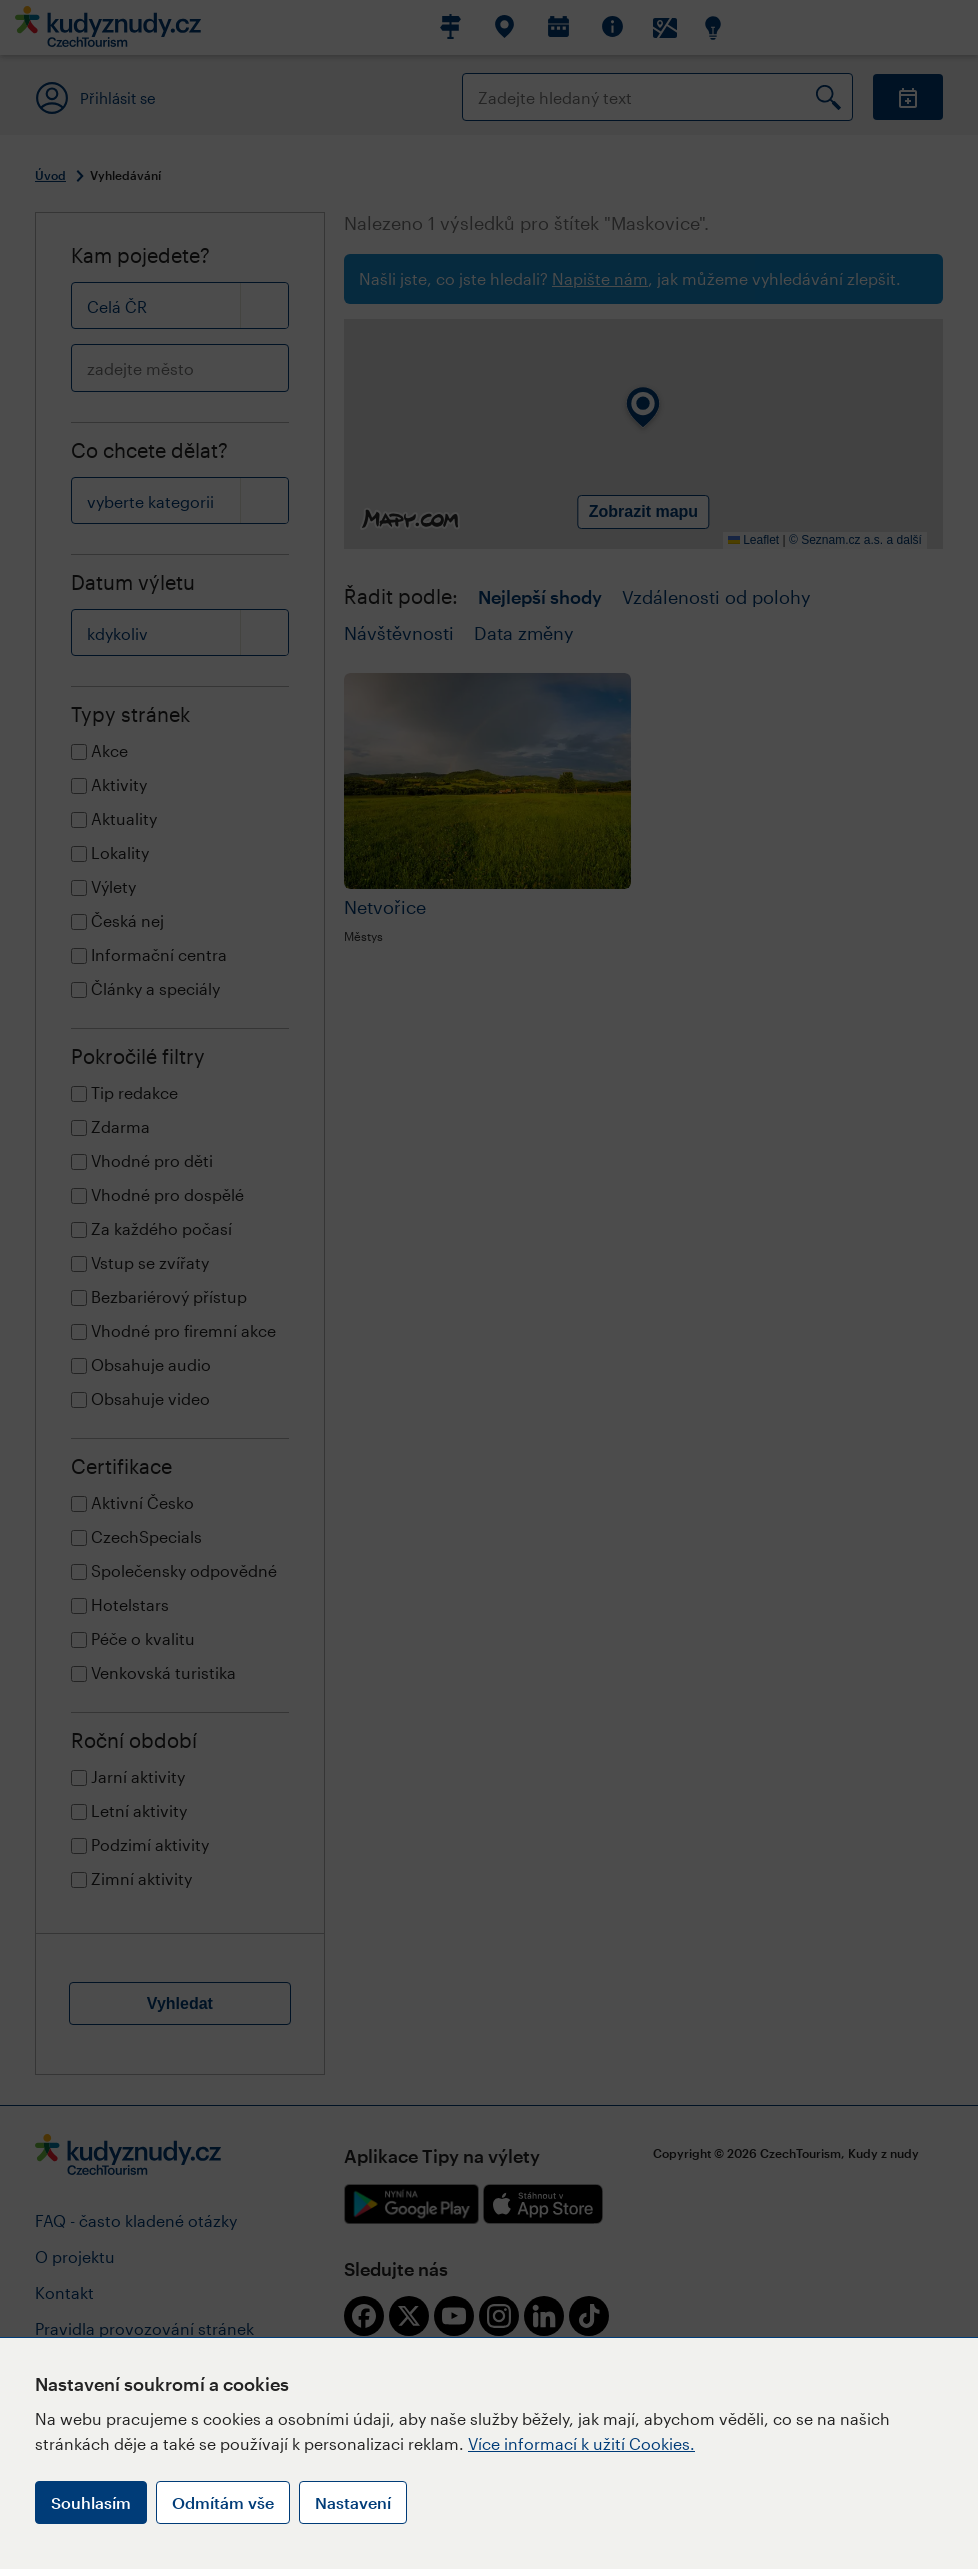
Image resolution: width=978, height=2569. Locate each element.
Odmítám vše (223, 2502)
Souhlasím (91, 2502)
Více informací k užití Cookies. (581, 2443)
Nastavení (353, 2502)
